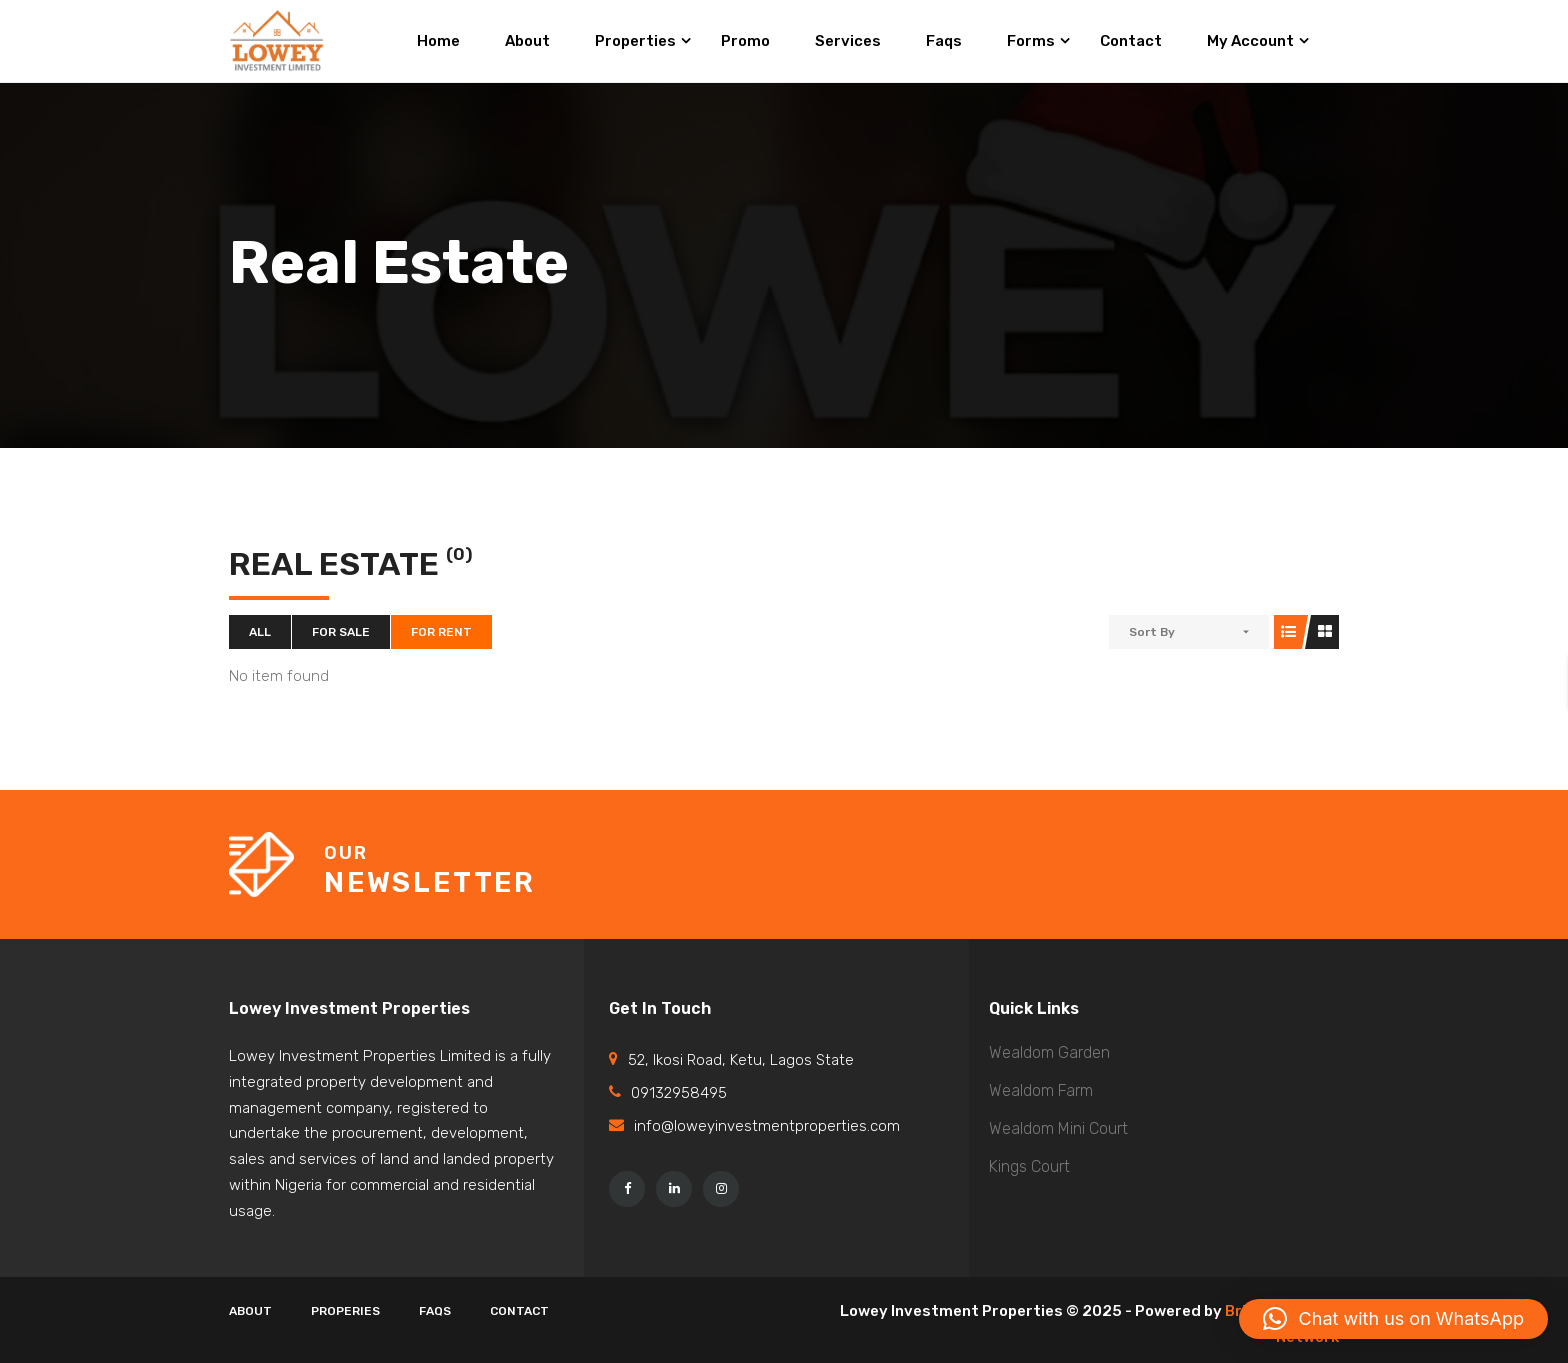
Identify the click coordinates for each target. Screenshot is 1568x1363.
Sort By (1152, 632)
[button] (1393, 1319)
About (250, 1311)
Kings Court (1029, 1166)
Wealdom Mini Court (1058, 1128)
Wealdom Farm (1041, 1090)
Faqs (435, 1311)
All (260, 632)
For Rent (441, 632)
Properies (345, 1311)
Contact (519, 1311)
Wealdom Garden (1049, 1052)
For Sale (341, 632)
